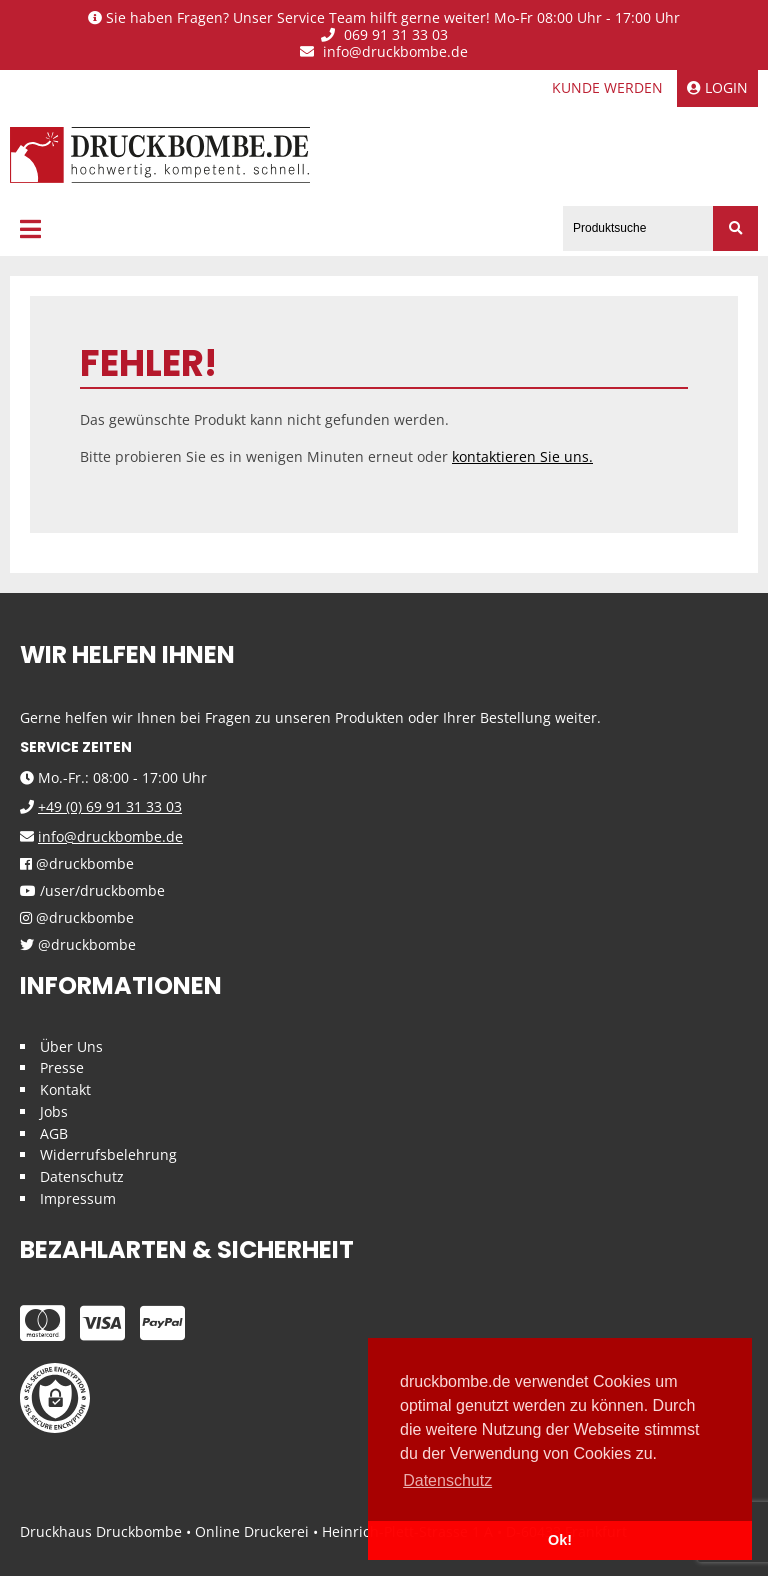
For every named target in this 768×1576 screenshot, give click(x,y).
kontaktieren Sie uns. (522, 456)
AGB (54, 1133)
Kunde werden (607, 87)
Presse (62, 1067)
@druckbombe (77, 864)
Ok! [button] (560, 1540)
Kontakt (65, 1089)
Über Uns (71, 1046)
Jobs (54, 1111)
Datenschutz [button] (447, 1480)
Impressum (78, 1198)
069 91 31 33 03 (384, 35)
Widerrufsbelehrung (108, 1154)
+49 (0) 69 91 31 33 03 (110, 806)
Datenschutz (82, 1176)
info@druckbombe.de (384, 52)
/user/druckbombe (92, 891)
